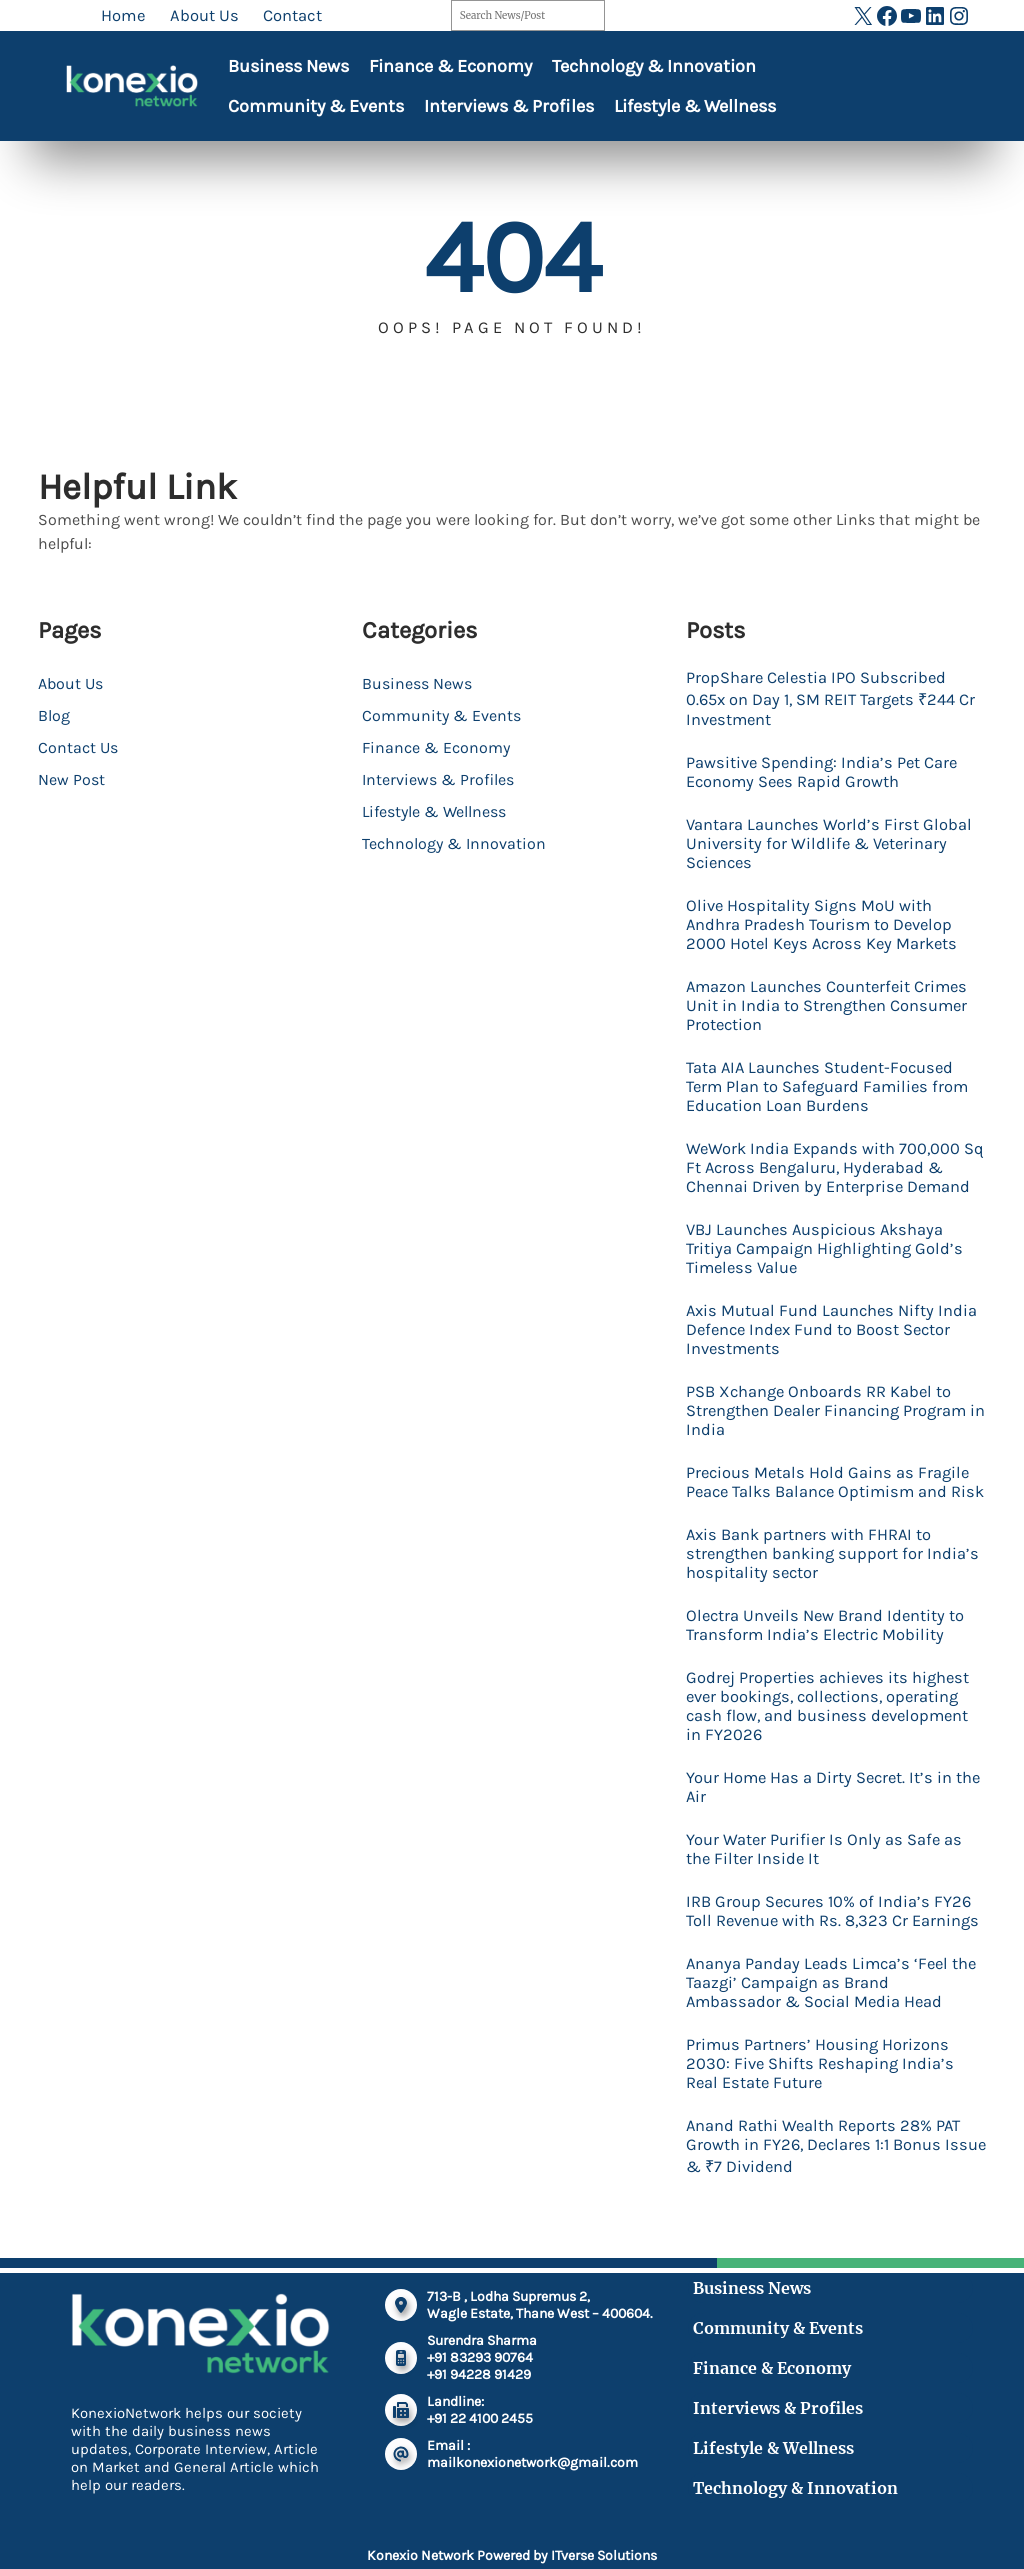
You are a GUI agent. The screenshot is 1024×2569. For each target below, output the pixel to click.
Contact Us (78, 747)
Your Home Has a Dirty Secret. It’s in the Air (836, 1806)
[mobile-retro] (401, 2377)
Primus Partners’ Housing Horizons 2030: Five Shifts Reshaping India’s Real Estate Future (821, 2082)
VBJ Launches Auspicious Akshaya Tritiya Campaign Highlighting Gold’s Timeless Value (825, 1248)
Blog (54, 715)
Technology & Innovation (654, 66)
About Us (70, 683)
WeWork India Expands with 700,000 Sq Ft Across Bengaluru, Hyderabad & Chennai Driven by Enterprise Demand (835, 1167)
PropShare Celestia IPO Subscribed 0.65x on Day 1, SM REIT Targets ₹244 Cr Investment (831, 698)
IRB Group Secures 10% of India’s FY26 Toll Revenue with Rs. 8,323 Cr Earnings (834, 1930)
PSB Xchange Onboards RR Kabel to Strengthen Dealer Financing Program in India (829, 1410)
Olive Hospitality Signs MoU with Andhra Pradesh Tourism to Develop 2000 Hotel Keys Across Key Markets (824, 924)
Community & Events (316, 106)
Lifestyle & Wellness (695, 106)
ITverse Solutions (604, 2555)
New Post (71, 779)
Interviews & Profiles (509, 106)
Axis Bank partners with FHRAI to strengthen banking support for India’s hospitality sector (833, 1572)
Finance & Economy (450, 66)
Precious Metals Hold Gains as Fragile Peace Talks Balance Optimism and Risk (829, 1491)
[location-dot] (401, 2324)
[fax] (401, 2429)
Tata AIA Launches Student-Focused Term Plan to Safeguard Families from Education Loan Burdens (830, 1086)
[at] (401, 2473)
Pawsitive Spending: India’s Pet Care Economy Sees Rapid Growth (823, 772)
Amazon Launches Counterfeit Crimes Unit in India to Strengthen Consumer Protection (830, 1005)
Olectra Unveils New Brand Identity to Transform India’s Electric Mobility (827, 1644)
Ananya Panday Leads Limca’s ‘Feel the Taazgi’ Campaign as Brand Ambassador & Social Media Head (834, 2001)
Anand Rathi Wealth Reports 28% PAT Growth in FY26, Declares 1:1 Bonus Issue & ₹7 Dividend (825, 2165)
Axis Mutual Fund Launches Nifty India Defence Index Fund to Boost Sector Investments (833, 1329)
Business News (288, 66)
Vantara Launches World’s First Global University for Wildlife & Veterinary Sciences (830, 843)
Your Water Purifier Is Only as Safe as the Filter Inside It (825, 1868)
